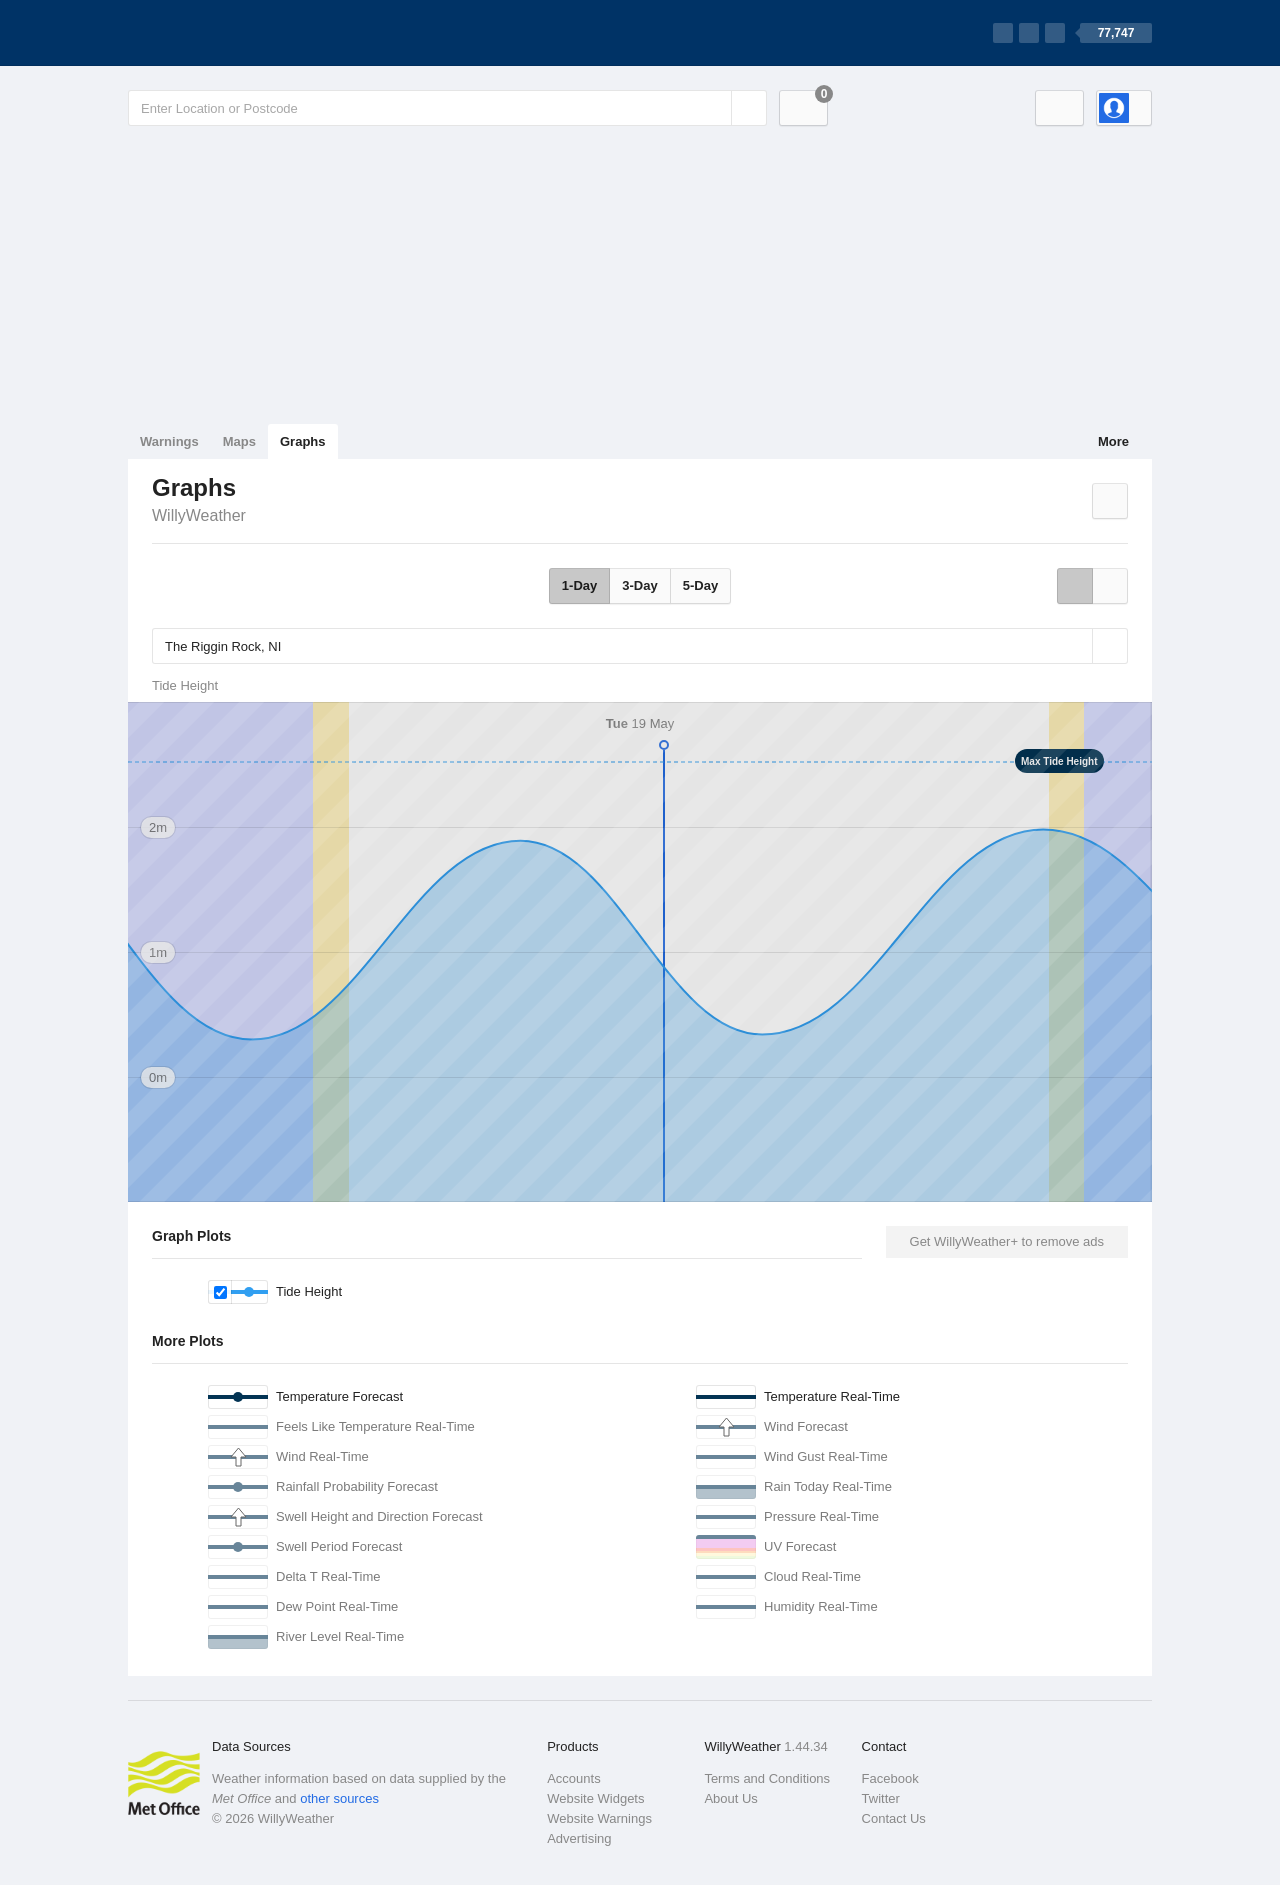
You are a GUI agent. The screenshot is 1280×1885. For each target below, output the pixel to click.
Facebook (890, 1778)
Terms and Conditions (767, 1778)
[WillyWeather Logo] (222, 33)
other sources (339, 1798)
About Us (730, 1798)
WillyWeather (199, 515)
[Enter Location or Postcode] (447, 108)
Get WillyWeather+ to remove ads (1007, 1241)
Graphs (303, 441)
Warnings (169, 441)
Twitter (881, 1798)
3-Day (639, 585)
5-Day (700, 585)
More (1113, 441)
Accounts (573, 1778)
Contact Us (894, 1818)
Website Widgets (595, 1798)
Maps (239, 441)
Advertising (579, 1838)
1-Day (579, 585)
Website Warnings (599, 1818)
